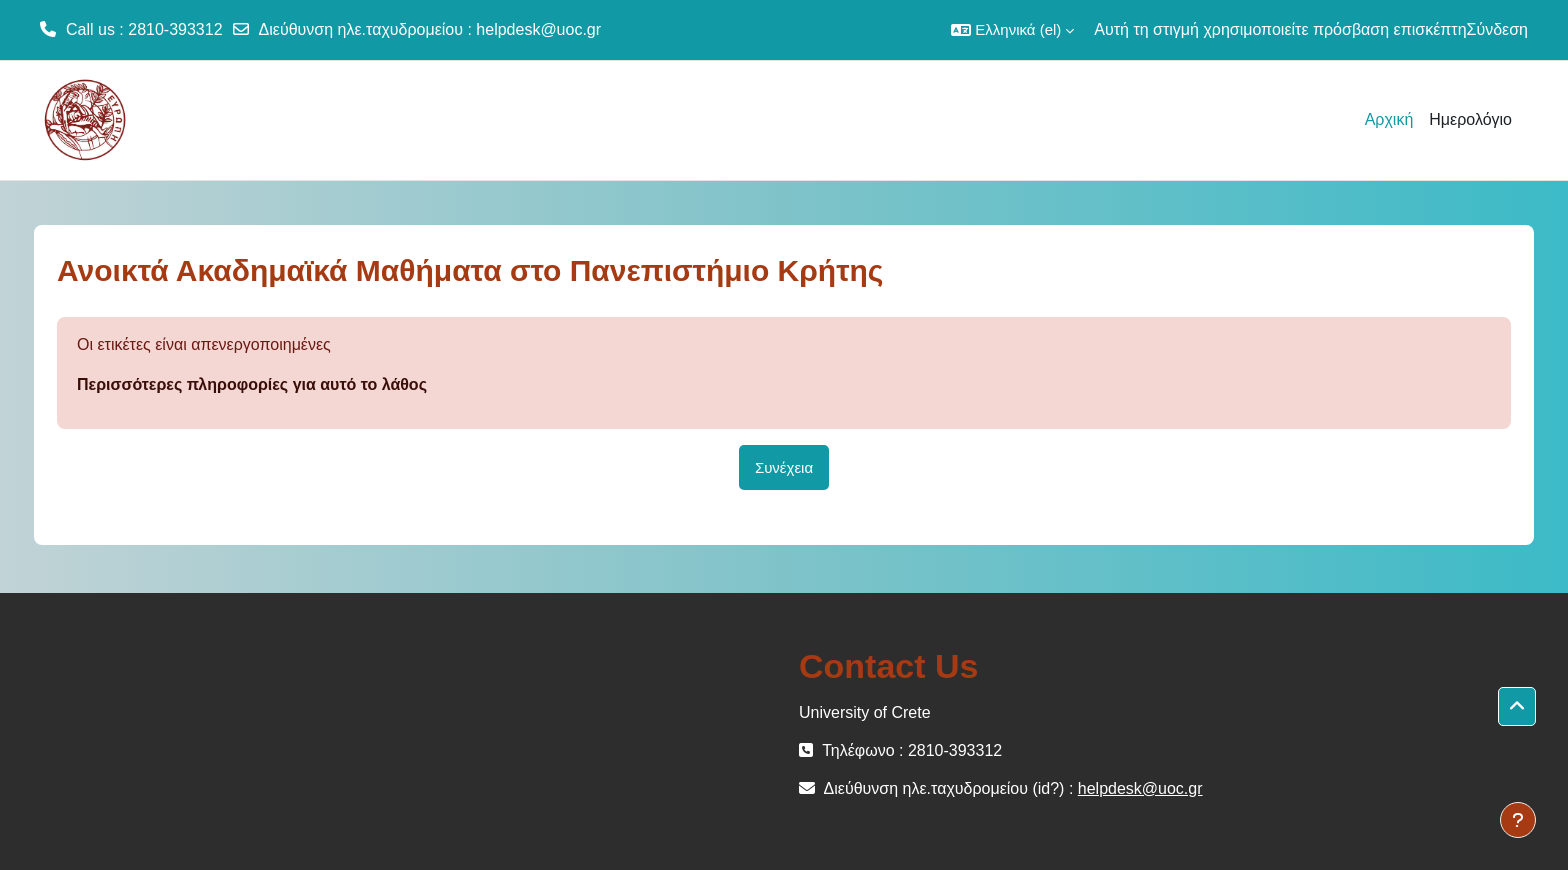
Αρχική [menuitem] (1389, 119)
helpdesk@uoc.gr (538, 29)
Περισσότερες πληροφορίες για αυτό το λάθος (252, 384)
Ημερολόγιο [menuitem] (1470, 119)
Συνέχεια (784, 467)
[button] (1012, 30)
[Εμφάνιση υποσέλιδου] (1518, 820)
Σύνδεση (1497, 29)
